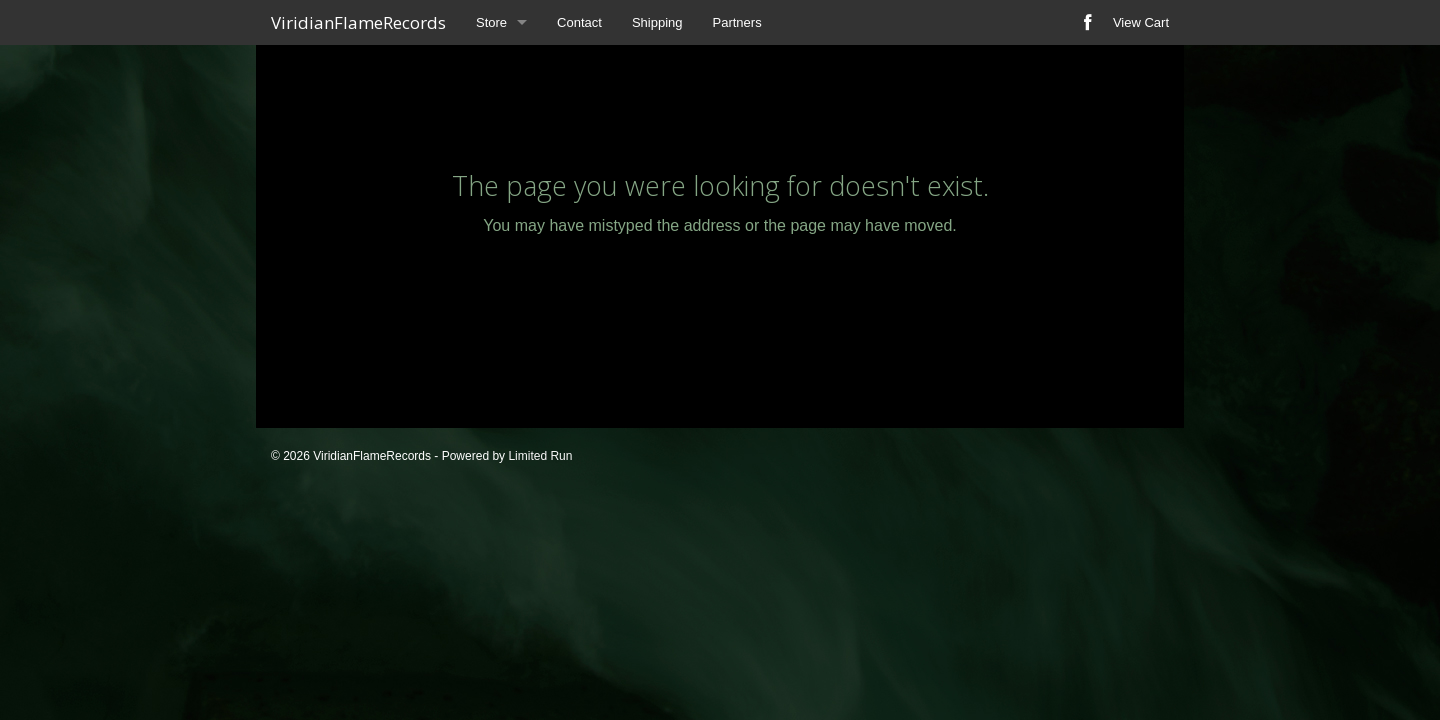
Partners (737, 22)
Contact (579, 22)
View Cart (1141, 22)
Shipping (657, 22)
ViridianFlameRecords (358, 22)
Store (491, 22)
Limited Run (540, 456)
